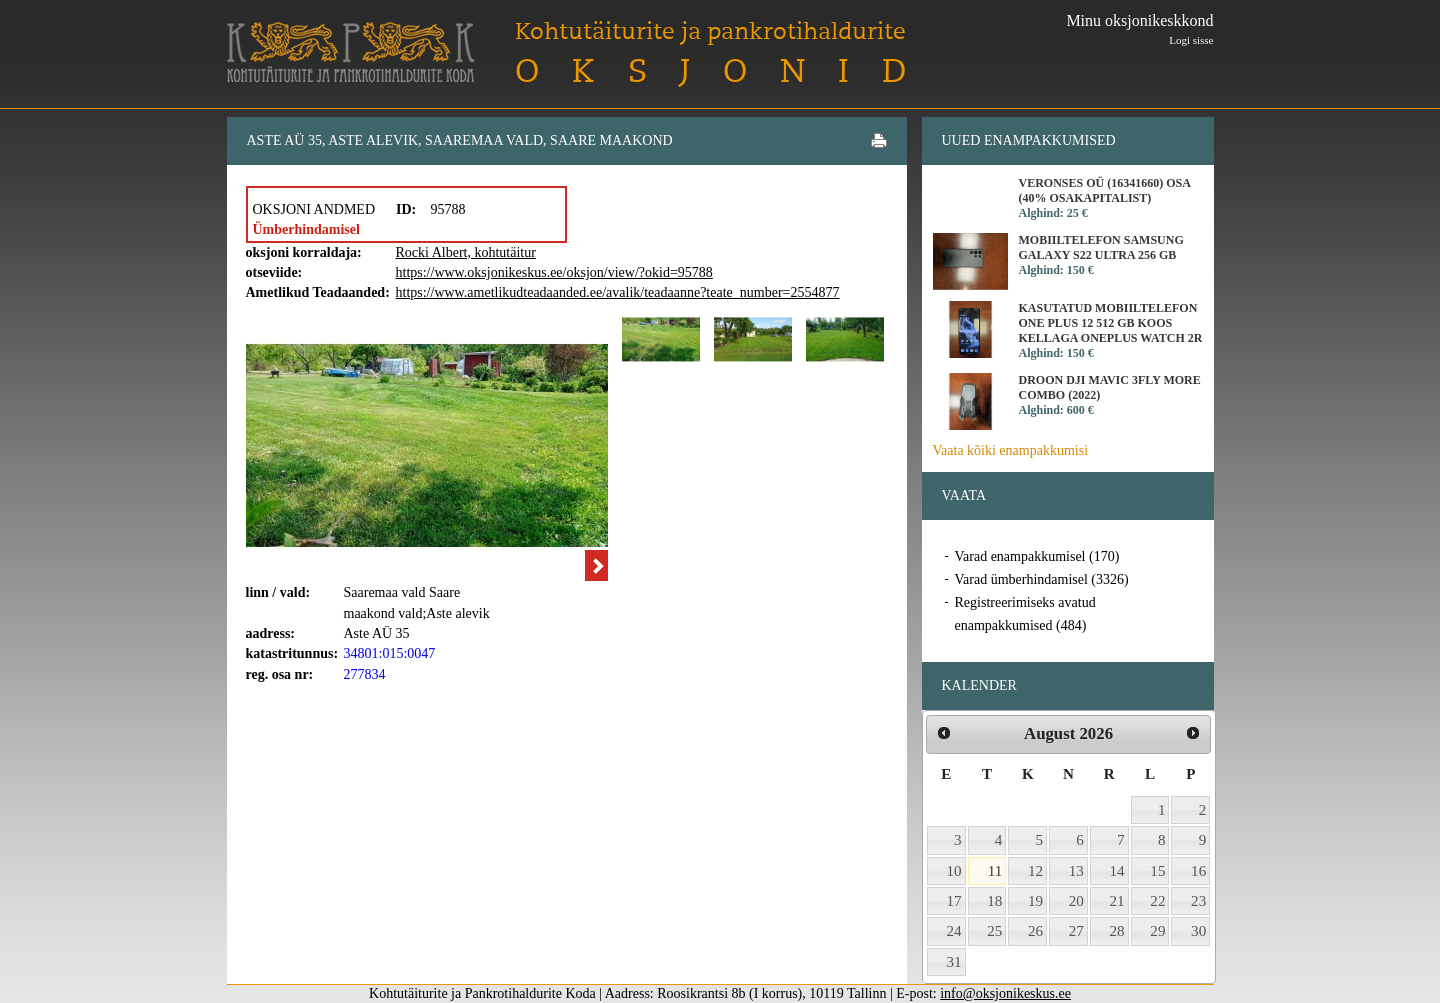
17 (954, 901)
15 (1157, 871)
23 (1198, 901)
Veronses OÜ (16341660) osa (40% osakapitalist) (1105, 190)
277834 (365, 674)
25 (994, 931)
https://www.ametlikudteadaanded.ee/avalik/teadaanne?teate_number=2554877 (618, 292)
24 (954, 931)
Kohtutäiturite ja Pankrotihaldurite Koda (351, 52)
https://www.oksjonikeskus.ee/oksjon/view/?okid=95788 (554, 272)
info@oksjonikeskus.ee (1005, 993)
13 (1076, 871)
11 (995, 871)
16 (1198, 871)
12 (1035, 871)
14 (1117, 871)
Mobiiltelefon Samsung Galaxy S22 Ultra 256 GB (1101, 247)
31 (954, 962)
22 (1157, 901)
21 (1117, 901)
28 (1117, 931)
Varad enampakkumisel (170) (1037, 556)
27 (1076, 931)
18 (994, 901)
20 (1076, 901)
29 (1157, 931)
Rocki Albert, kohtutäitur (466, 252)
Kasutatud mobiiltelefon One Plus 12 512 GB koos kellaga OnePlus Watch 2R (1111, 323)
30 (1198, 931)
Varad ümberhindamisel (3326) (1042, 579)
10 (954, 871)
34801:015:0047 (390, 653)
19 (1035, 901)
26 (1035, 931)
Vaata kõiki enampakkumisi (1011, 450)
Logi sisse (1191, 40)
